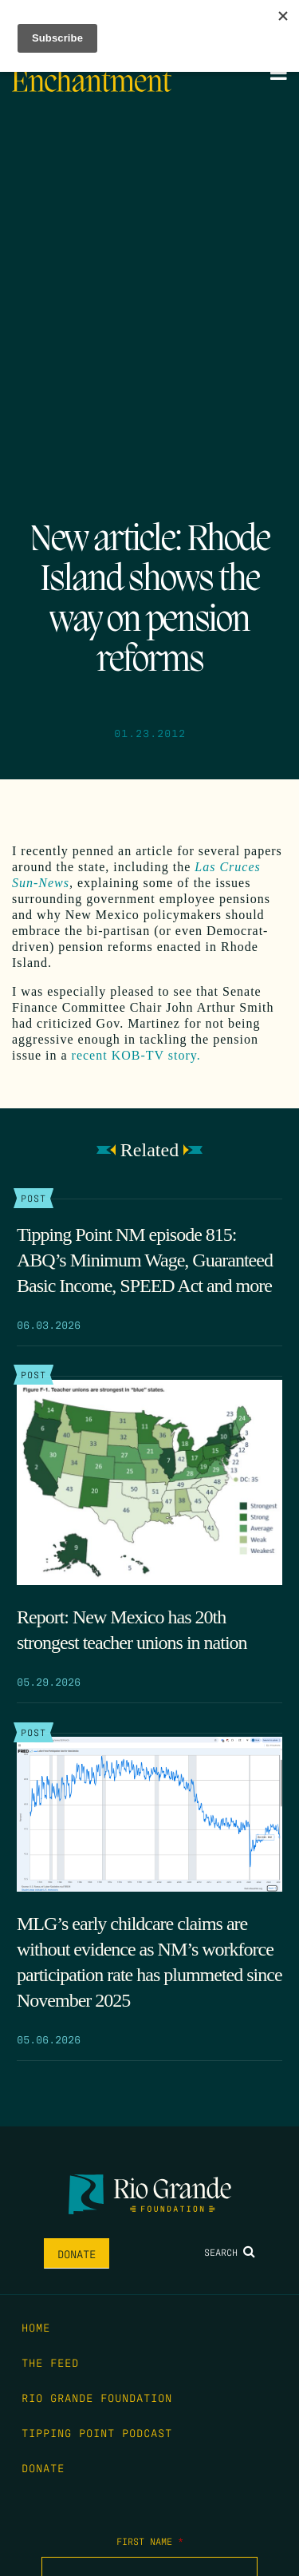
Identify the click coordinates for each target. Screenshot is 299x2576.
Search (229, 2251)
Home (36, 2327)
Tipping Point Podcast (97, 2432)
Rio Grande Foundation (97, 2397)
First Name (149, 2540)
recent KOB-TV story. (136, 1055)
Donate (76, 2253)
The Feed (50, 2362)
